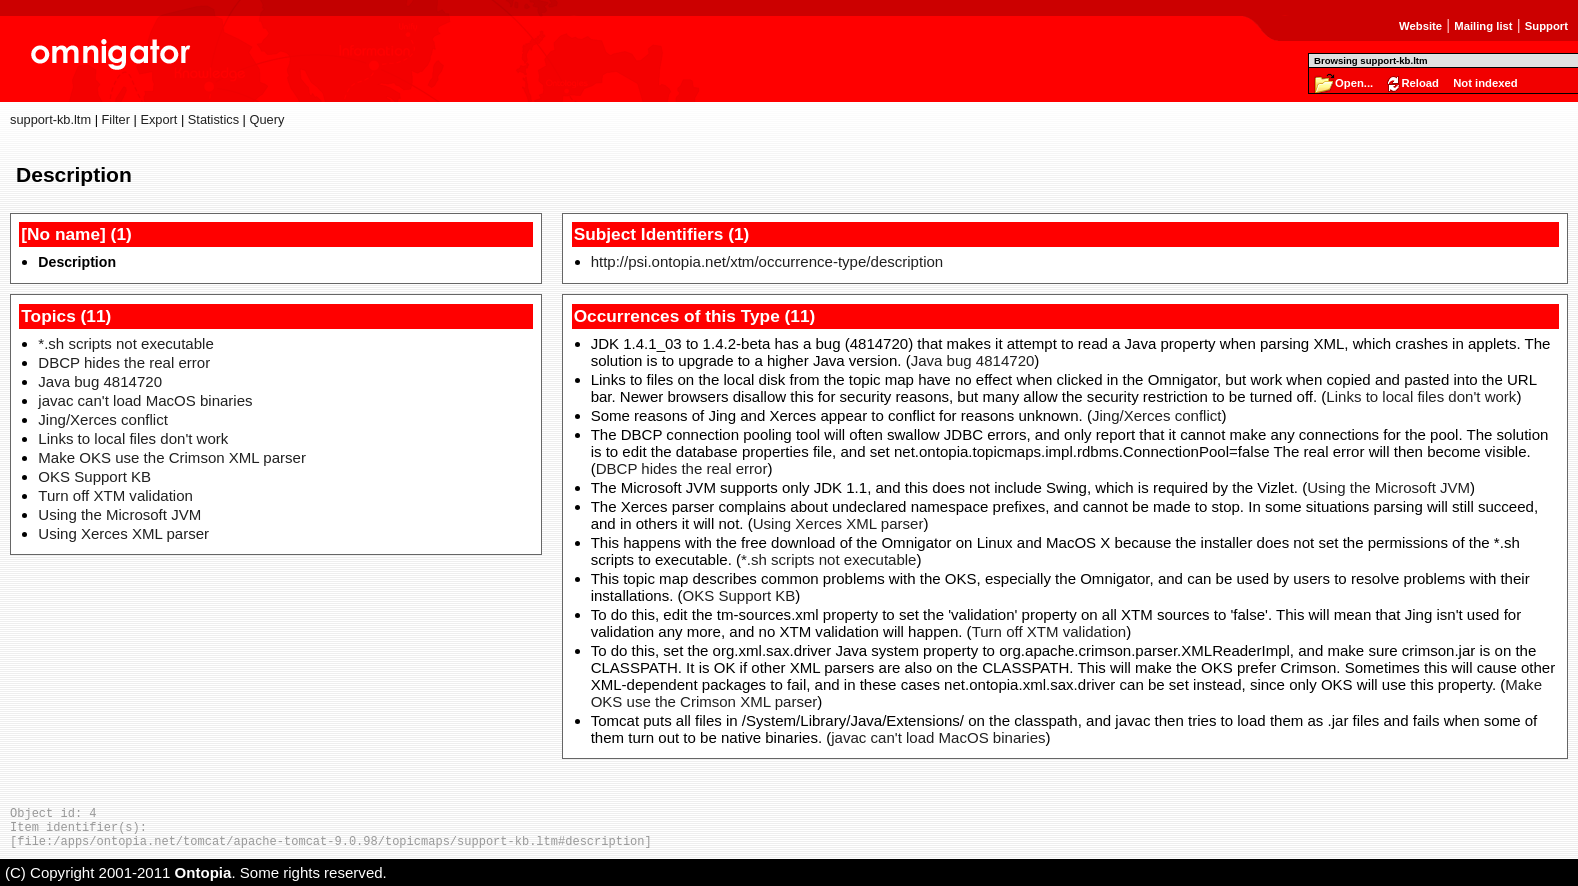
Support (1546, 26)
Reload (1420, 83)
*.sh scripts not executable (125, 343)
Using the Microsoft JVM (119, 514)
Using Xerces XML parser (123, 533)
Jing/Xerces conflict (103, 419)
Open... (1354, 83)
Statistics (213, 119)
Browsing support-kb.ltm (1371, 60)
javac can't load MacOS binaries (145, 400)
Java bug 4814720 (100, 381)
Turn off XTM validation (115, 495)
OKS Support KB (94, 476)
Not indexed (1485, 83)
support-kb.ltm (50, 119)
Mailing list (1483, 26)
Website (1420, 26)
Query (266, 119)
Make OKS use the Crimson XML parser (172, 457)
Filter (116, 119)
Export (158, 119)
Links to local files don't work (133, 438)
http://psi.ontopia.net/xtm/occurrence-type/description (767, 261)
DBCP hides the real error (124, 362)
